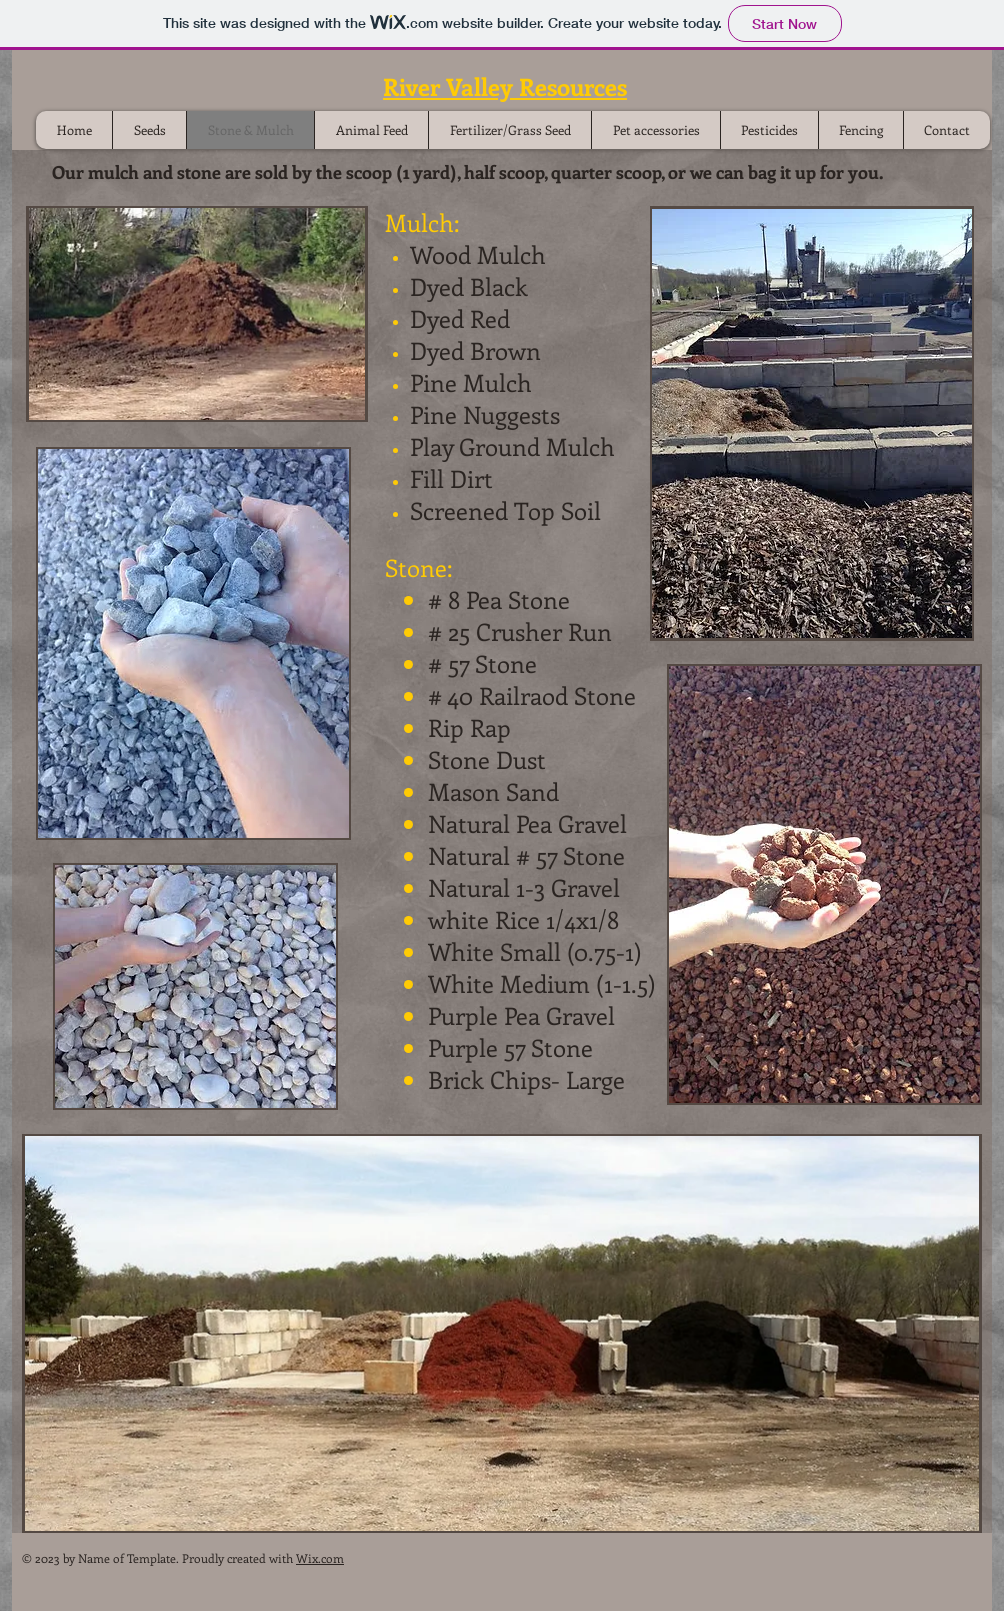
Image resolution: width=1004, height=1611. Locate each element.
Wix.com (320, 1558)
